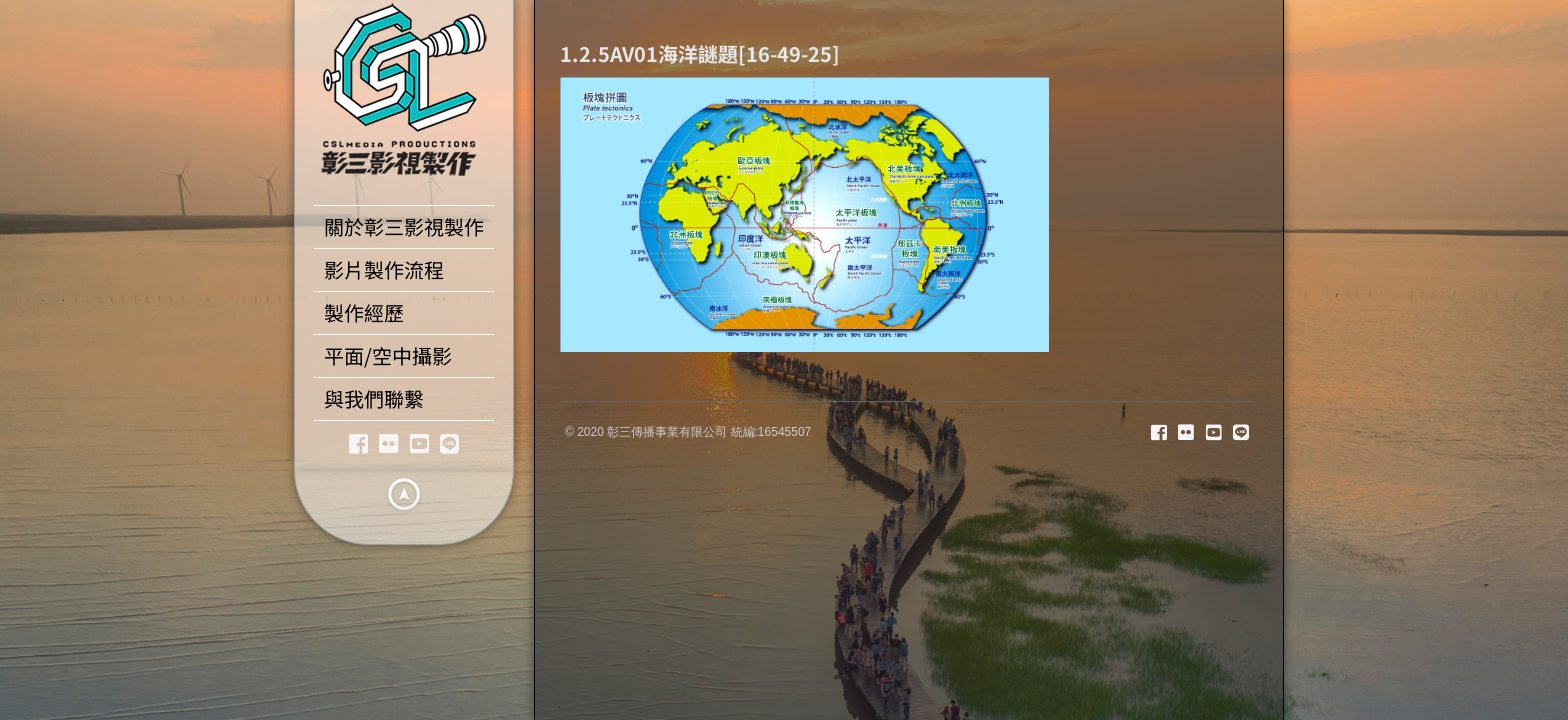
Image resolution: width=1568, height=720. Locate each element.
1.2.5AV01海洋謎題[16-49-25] (700, 53)
